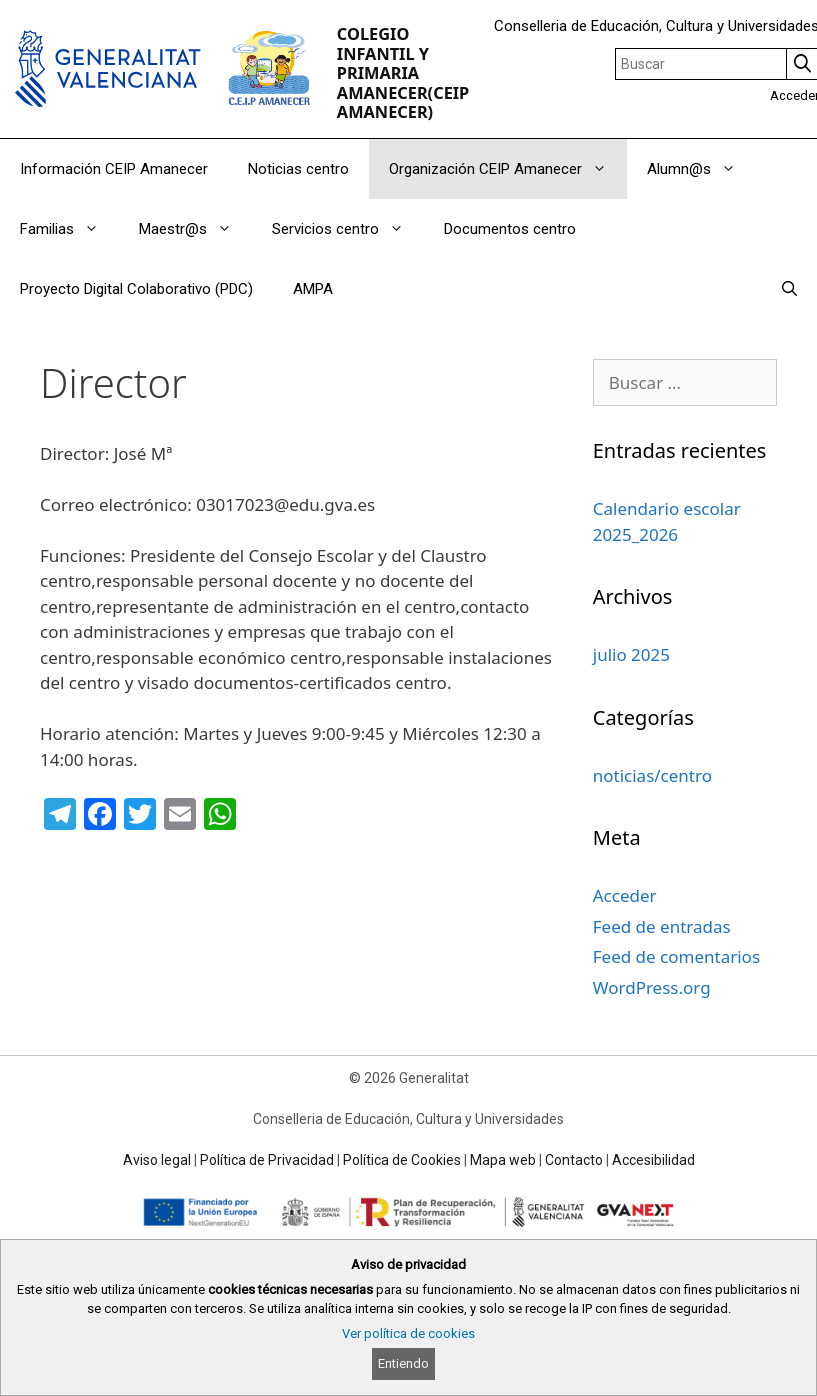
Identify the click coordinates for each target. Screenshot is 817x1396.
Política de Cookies (402, 1160)
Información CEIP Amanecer (114, 169)
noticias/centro (652, 775)
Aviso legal (157, 1160)
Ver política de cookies (408, 1333)
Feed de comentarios (676, 956)
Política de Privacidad (267, 1160)
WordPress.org (652, 987)
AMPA (313, 289)
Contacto (574, 1160)
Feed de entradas (662, 926)
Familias (69, 229)
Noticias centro (298, 169)
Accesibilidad (653, 1160)
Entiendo (403, 1364)
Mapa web (503, 1160)
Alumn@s (701, 169)
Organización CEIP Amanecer (508, 169)
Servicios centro (348, 229)
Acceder (625, 895)
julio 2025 (631, 654)
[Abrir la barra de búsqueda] (789, 289)
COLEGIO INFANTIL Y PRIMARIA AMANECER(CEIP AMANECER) (403, 73)
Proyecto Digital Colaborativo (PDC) (136, 289)
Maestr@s (195, 229)
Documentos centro (510, 229)
